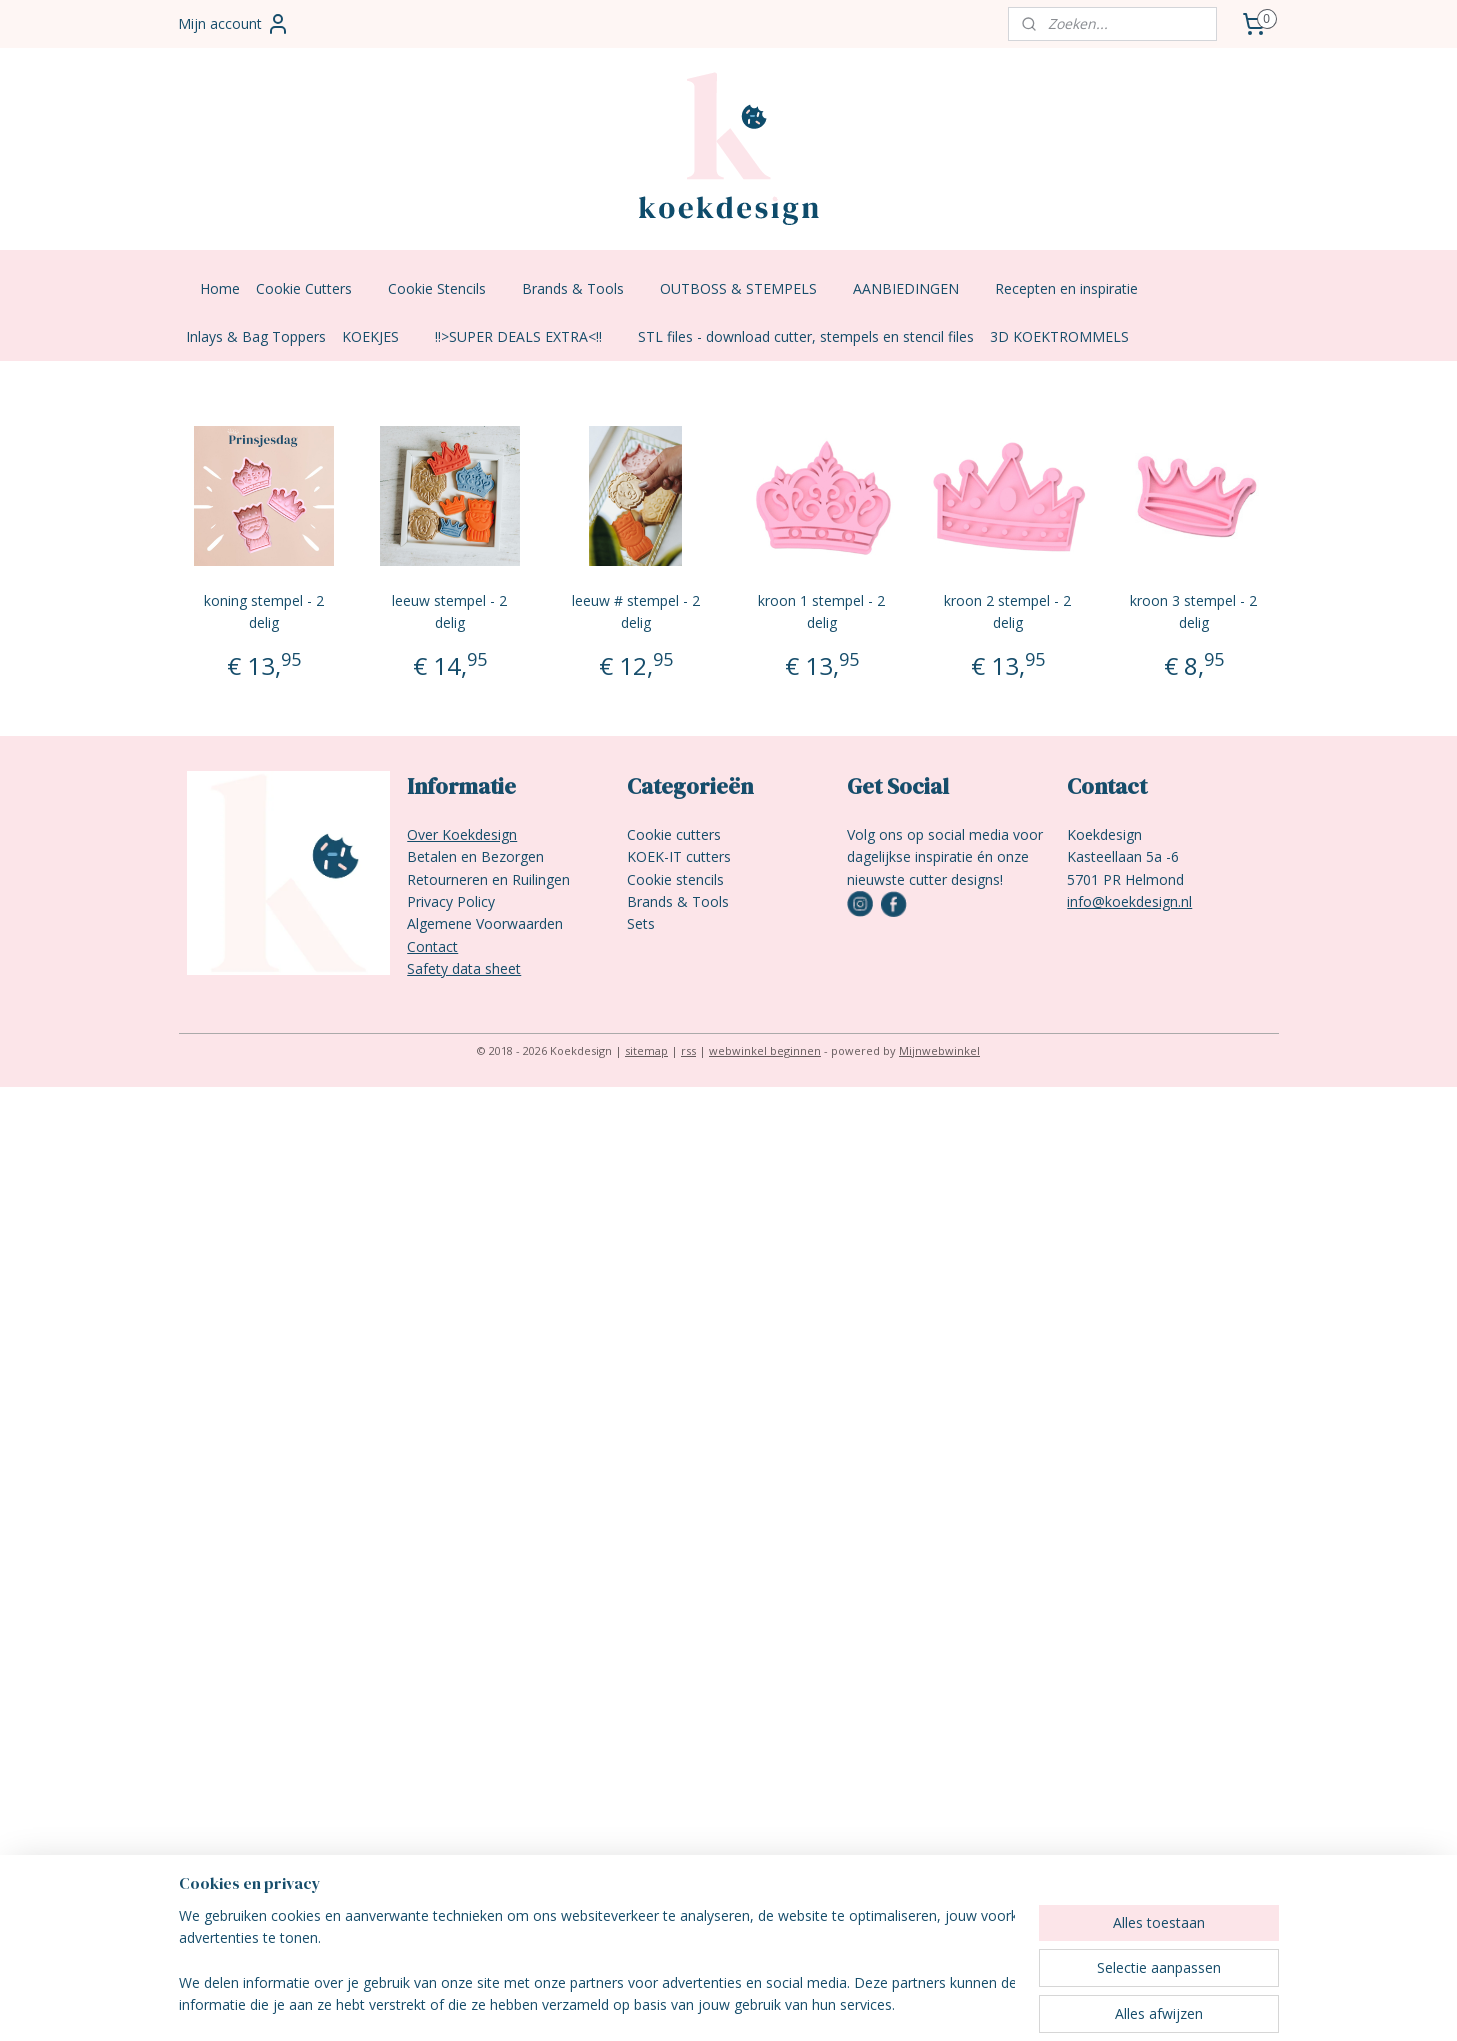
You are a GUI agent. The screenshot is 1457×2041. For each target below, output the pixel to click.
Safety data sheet (464, 968)
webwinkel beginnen (765, 1050)
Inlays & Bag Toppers (256, 336)
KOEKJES (380, 336)
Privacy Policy (451, 901)
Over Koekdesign (462, 834)
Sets (641, 923)
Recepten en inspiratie (1076, 288)
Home (220, 288)
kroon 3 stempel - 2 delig (1193, 611)
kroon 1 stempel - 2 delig (821, 611)
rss (688, 1050)
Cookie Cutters (314, 288)
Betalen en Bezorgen (475, 856)
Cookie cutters (674, 834)
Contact (432, 946)
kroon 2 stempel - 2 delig (1007, 611)
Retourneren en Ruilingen (488, 879)
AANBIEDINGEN (916, 288)
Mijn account (234, 24)
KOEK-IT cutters (679, 856)
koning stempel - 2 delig (263, 611)
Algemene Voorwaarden (485, 923)
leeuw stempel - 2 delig (449, 611)
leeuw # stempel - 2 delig (635, 611)
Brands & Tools (583, 288)
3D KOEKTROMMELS (1059, 336)
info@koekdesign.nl (1129, 901)
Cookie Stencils (447, 288)
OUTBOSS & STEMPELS (748, 288)
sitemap (646, 1050)
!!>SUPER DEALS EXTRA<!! (528, 336)
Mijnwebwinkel (939, 1050)
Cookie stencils (675, 879)
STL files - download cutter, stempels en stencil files (806, 336)
